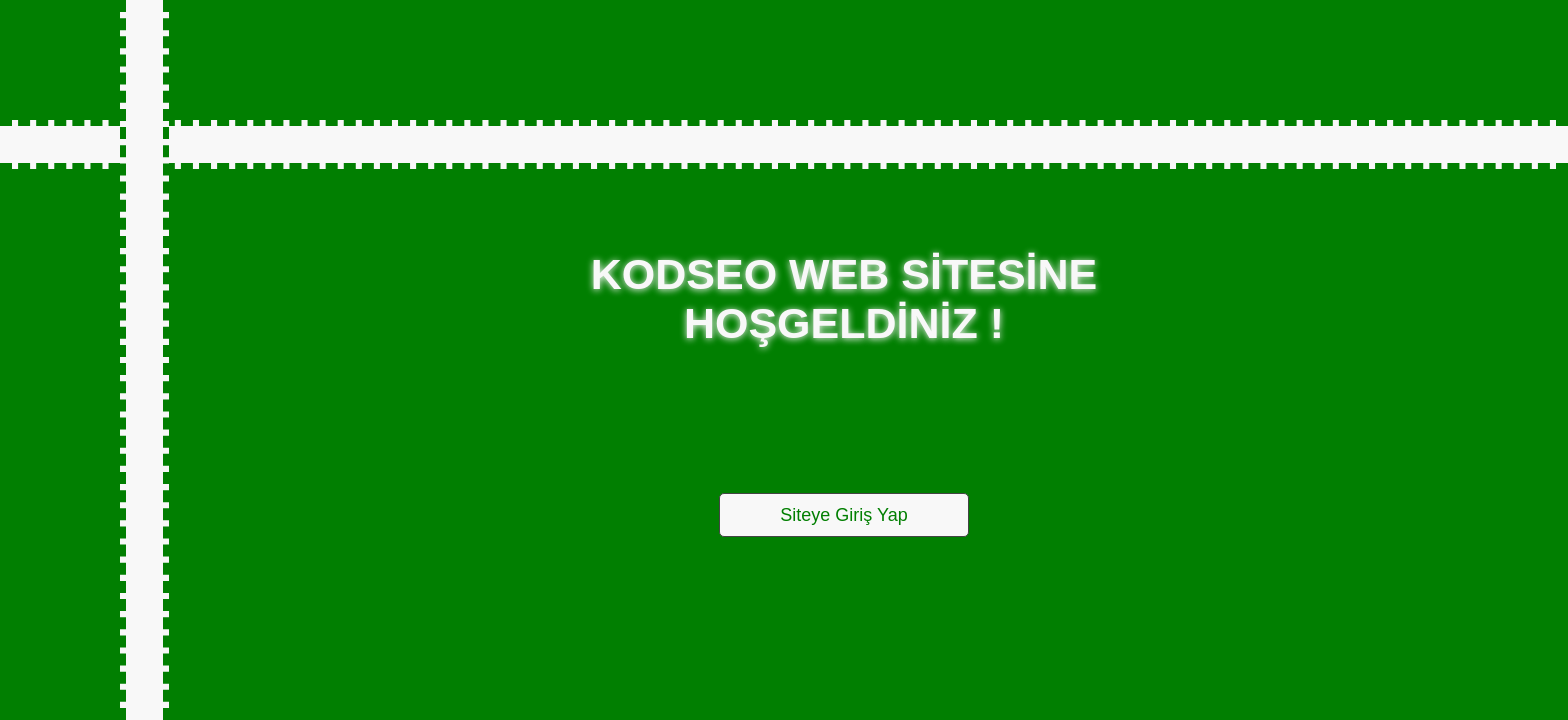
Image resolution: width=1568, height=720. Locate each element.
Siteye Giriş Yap (843, 515)
